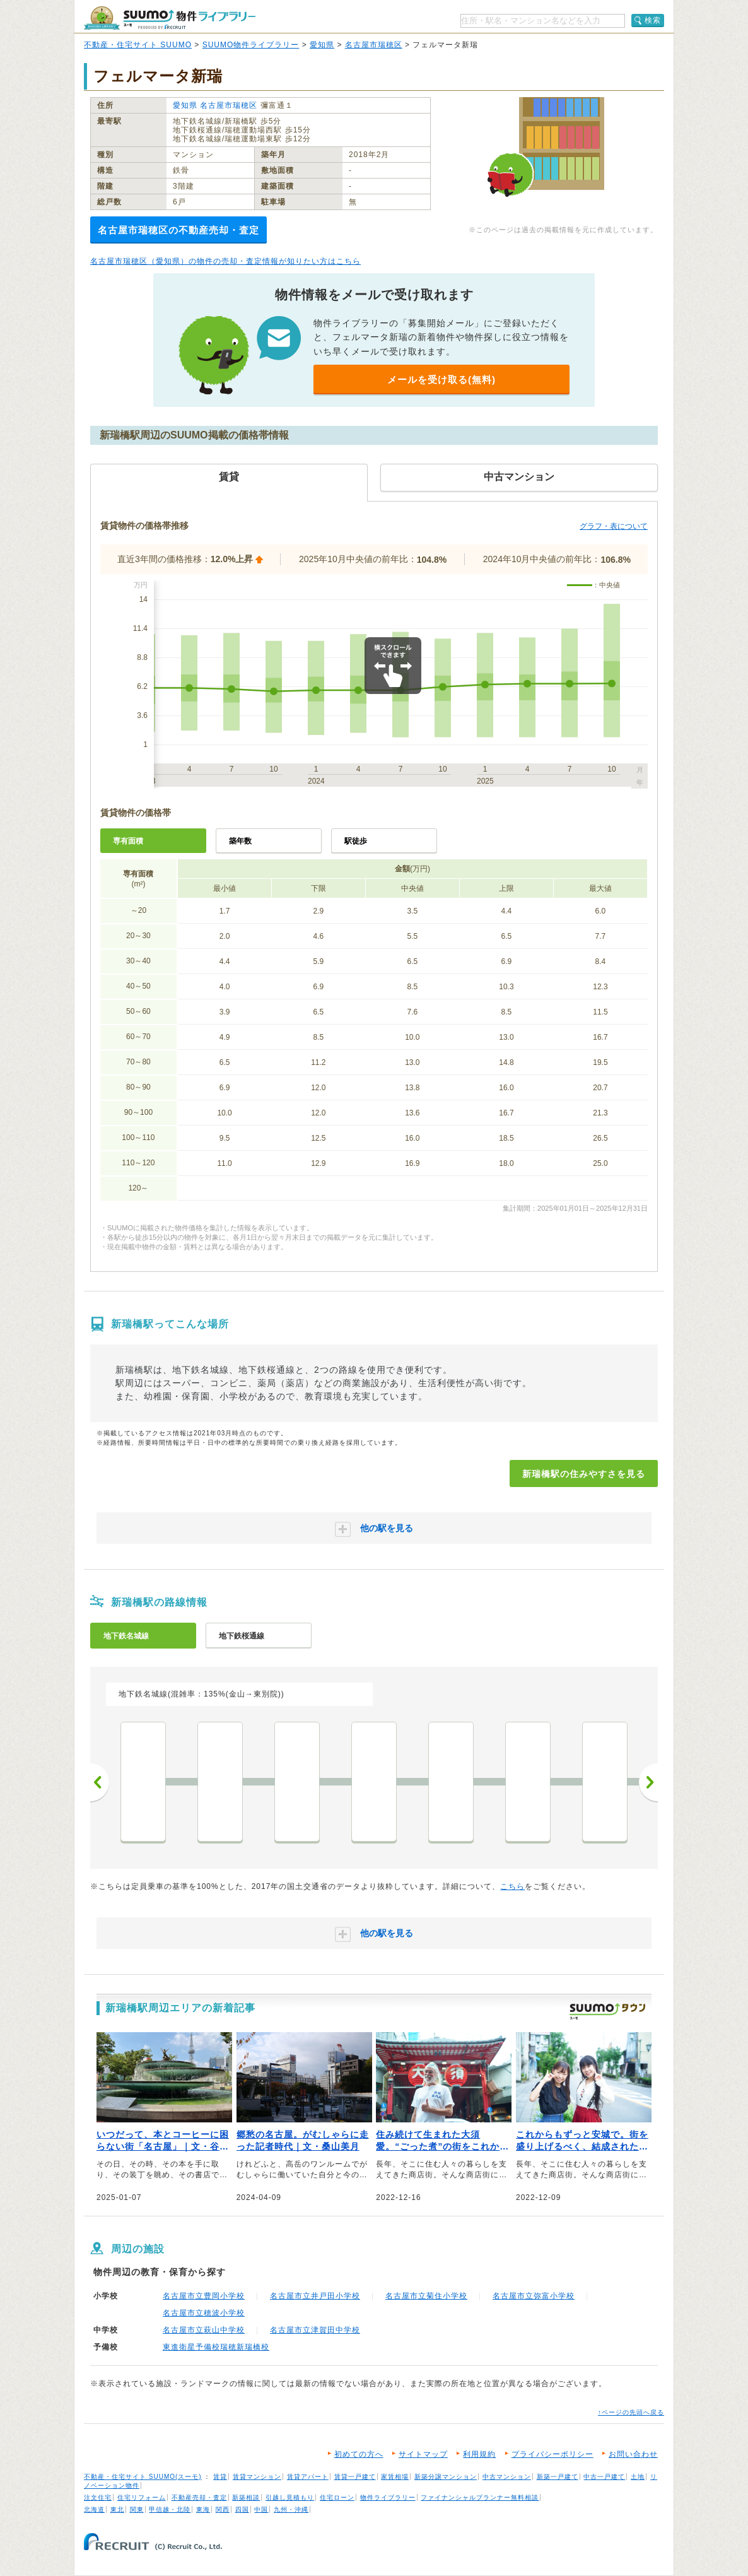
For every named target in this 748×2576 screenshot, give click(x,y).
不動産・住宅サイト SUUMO (138, 44)
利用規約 (479, 2454)
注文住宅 (98, 2497)
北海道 (94, 2509)
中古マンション (506, 2476)
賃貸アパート (308, 2476)
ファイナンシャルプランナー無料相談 (480, 2497)
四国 (242, 2509)
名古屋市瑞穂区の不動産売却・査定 (178, 230)
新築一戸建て (557, 2476)
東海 (203, 2509)
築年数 (240, 841)
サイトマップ (423, 2454)
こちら (512, 1886)
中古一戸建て (604, 2476)
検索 (653, 20)
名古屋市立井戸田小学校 (315, 2295)
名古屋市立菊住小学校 (426, 2295)
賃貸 (220, 2476)
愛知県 (322, 44)
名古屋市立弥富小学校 (534, 2295)
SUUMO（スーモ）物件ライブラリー (169, 18)
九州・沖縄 (291, 2509)
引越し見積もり (290, 2497)
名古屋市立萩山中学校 (204, 2330)
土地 (638, 2476)
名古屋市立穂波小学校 (204, 2312)
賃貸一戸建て (355, 2476)
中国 (261, 2509)
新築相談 (246, 2497)
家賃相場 (395, 2476)
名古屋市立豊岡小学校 (204, 2295)
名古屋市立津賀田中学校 (315, 2330)
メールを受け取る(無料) (441, 379)
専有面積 (128, 841)
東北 (117, 2509)
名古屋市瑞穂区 (373, 44)
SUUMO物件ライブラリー (251, 44)
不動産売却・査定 (199, 2497)
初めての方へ (358, 2454)
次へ (648, 1782)
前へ (99, 1782)
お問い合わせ (633, 2454)
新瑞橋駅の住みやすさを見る (583, 1474)
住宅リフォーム (141, 2497)
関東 (137, 2509)
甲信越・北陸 (169, 2509)
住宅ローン (337, 2497)
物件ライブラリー (388, 2497)
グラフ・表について (614, 526)
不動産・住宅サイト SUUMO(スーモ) (143, 2476)
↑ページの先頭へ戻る (631, 2412)
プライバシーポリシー (552, 2454)
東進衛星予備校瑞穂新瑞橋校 (216, 2347)
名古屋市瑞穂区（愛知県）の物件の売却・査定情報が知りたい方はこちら (225, 261)
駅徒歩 (355, 841)
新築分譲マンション (445, 2476)
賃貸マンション (257, 2476)
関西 (223, 2509)
